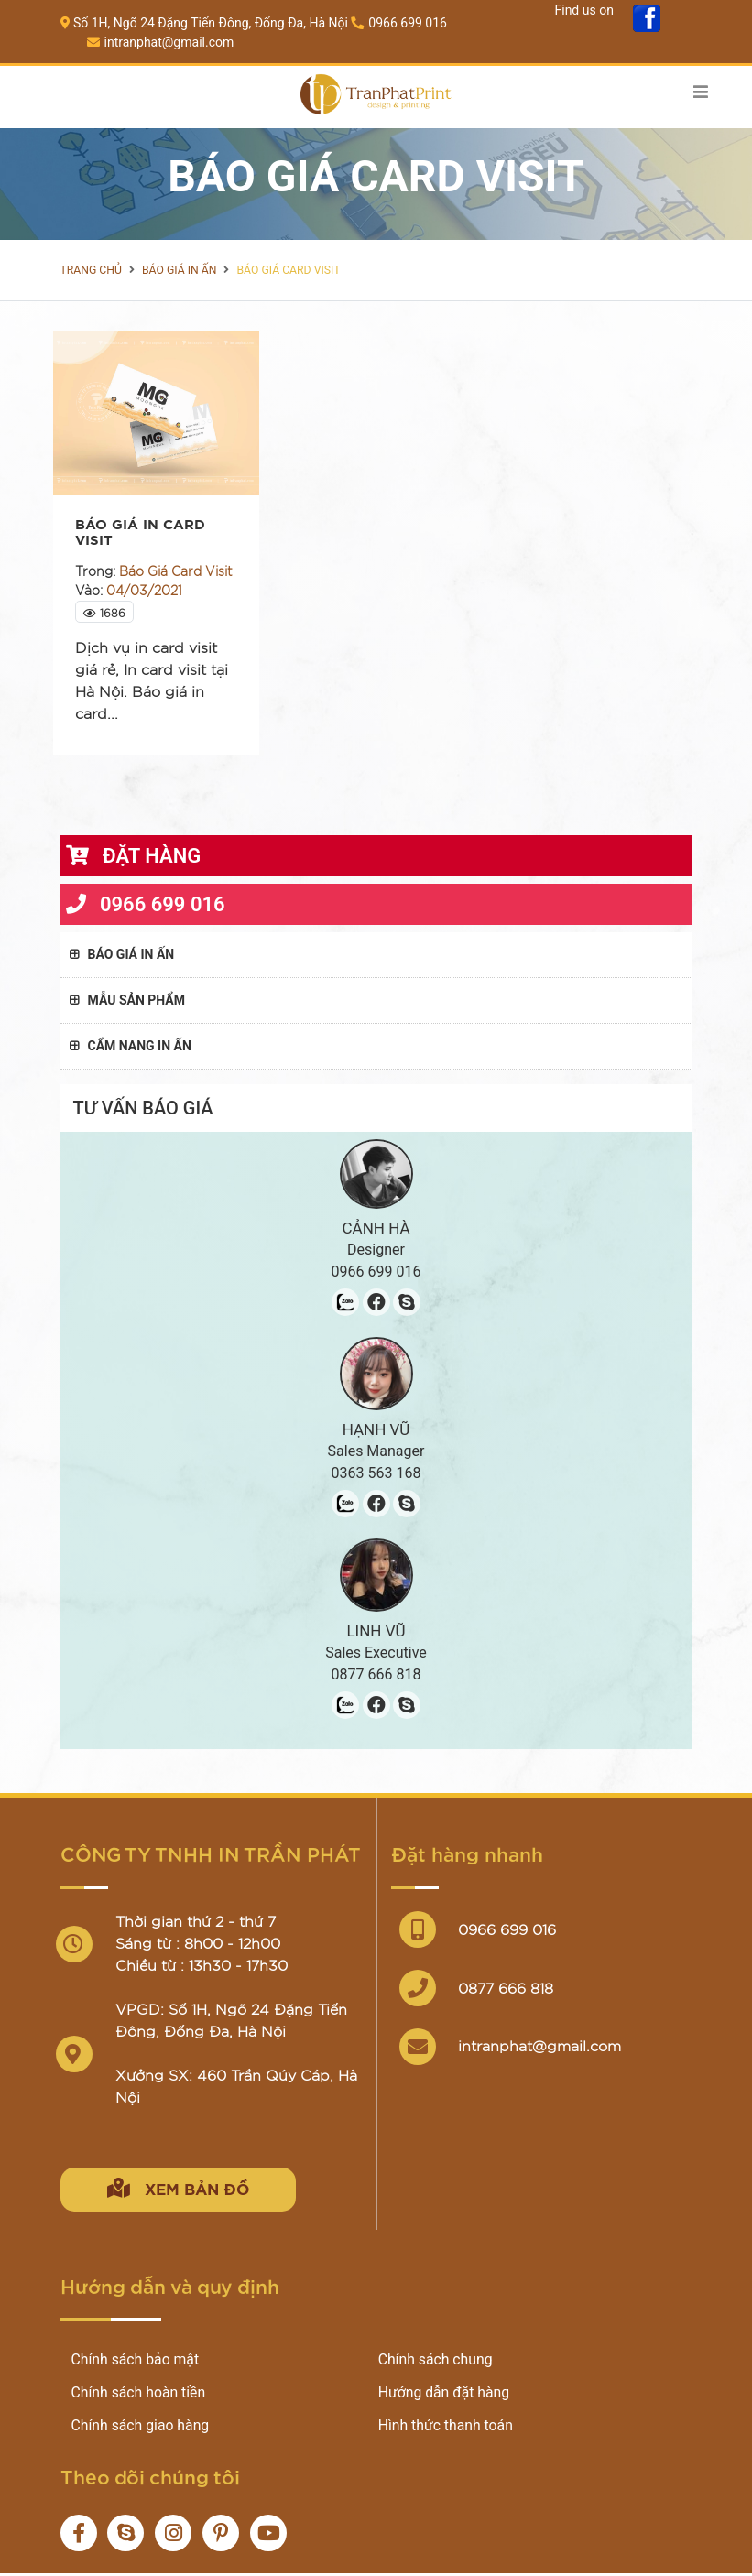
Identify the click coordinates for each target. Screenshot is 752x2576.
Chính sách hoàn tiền (139, 2395)
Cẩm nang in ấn (130, 1045)
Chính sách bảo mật (136, 2362)
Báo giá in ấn (177, 270)
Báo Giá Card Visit (285, 270)
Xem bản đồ (186, 2188)
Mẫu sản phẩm (127, 1000)
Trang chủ (90, 270)
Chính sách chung (436, 2362)
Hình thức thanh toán (446, 2428)
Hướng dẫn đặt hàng (445, 2395)
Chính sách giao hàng (141, 2428)
